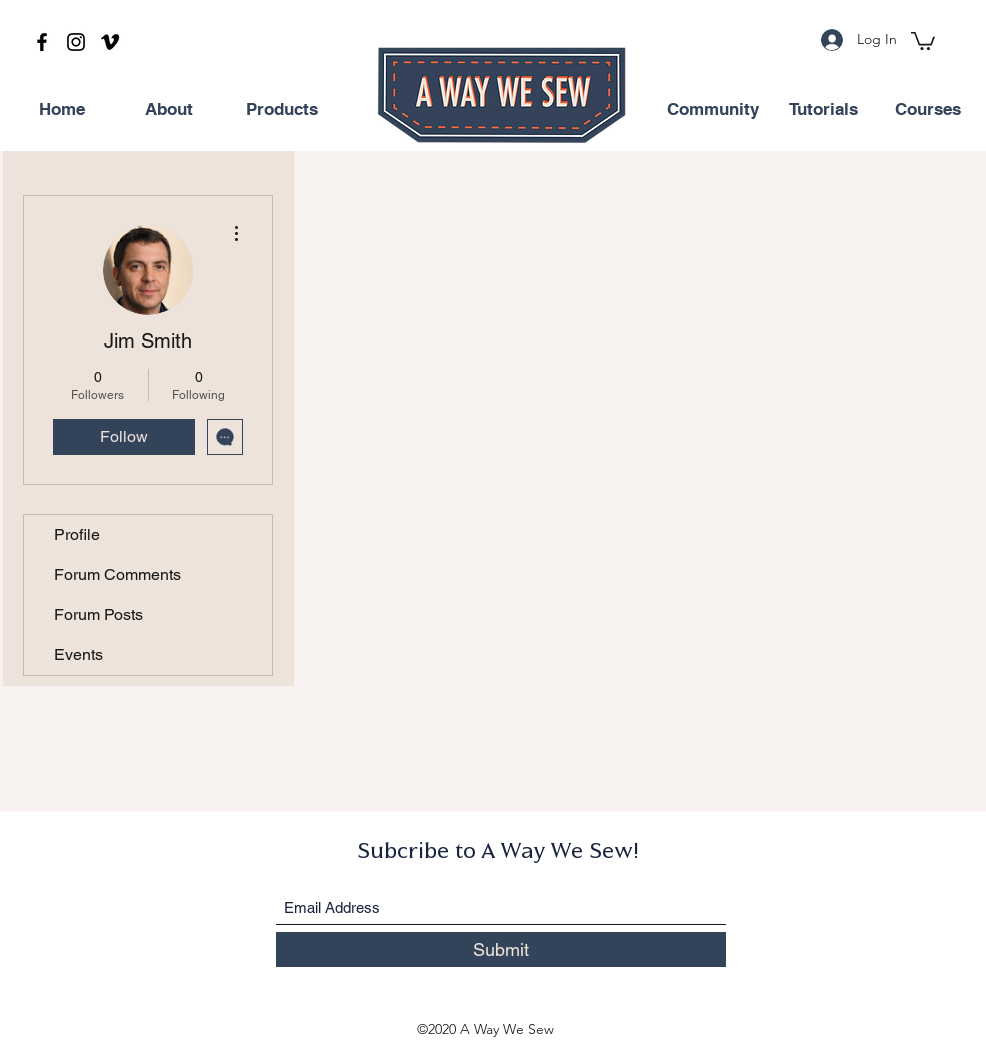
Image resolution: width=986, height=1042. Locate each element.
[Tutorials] (823, 110)
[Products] (282, 110)
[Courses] (928, 110)
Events (78, 654)
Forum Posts (98, 614)
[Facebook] (42, 42)
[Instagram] (76, 42)
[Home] (62, 110)
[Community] (713, 110)
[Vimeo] (110, 42)
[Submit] (501, 949)
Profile (77, 534)
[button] (923, 40)
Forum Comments (117, 574)
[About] (169, 110)
